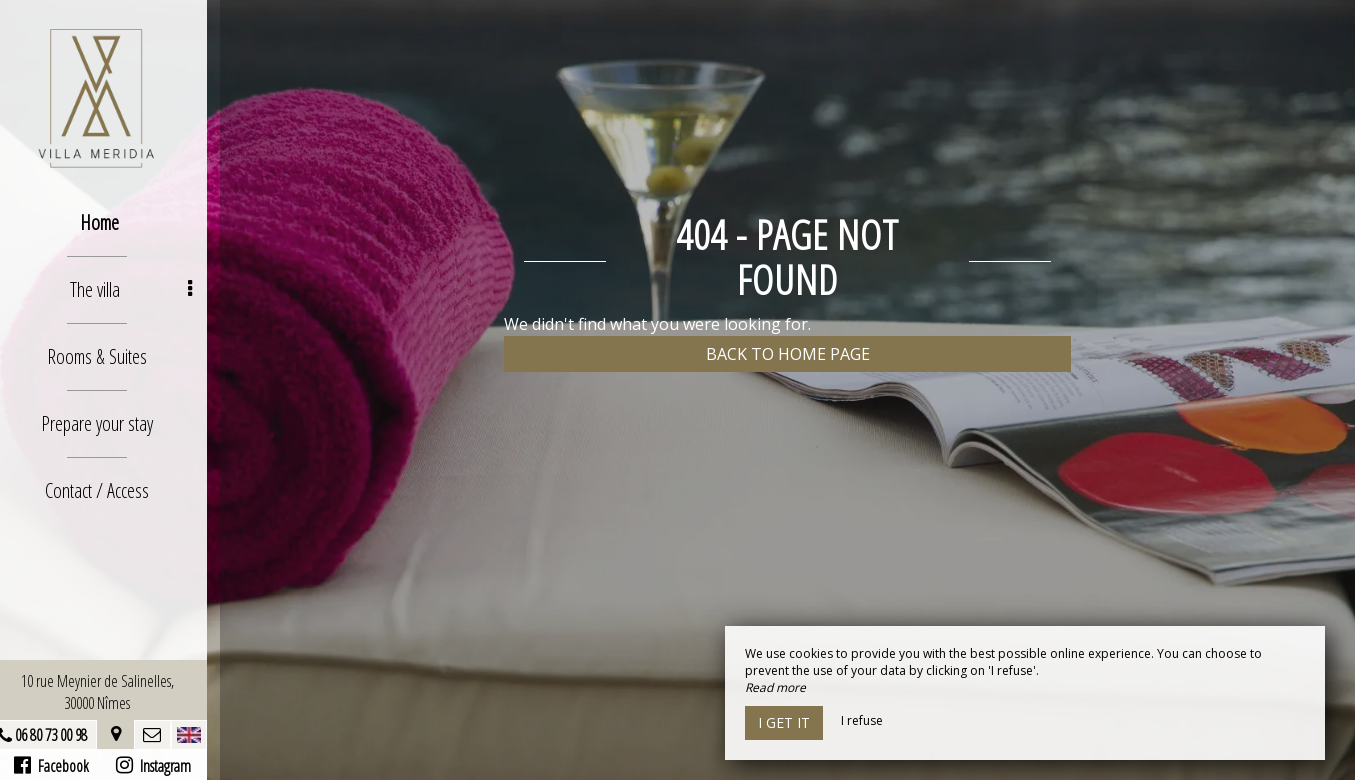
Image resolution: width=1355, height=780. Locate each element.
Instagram (165, 766)
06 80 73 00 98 (64, 735)
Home (112, 222)
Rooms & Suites (110, 356)
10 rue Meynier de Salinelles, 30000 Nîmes (110, 692)
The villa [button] (144, 289)
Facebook (64, 766)
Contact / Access (110, 490)
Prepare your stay (110, 423)
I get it (784, 722)
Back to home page (788, 354)
